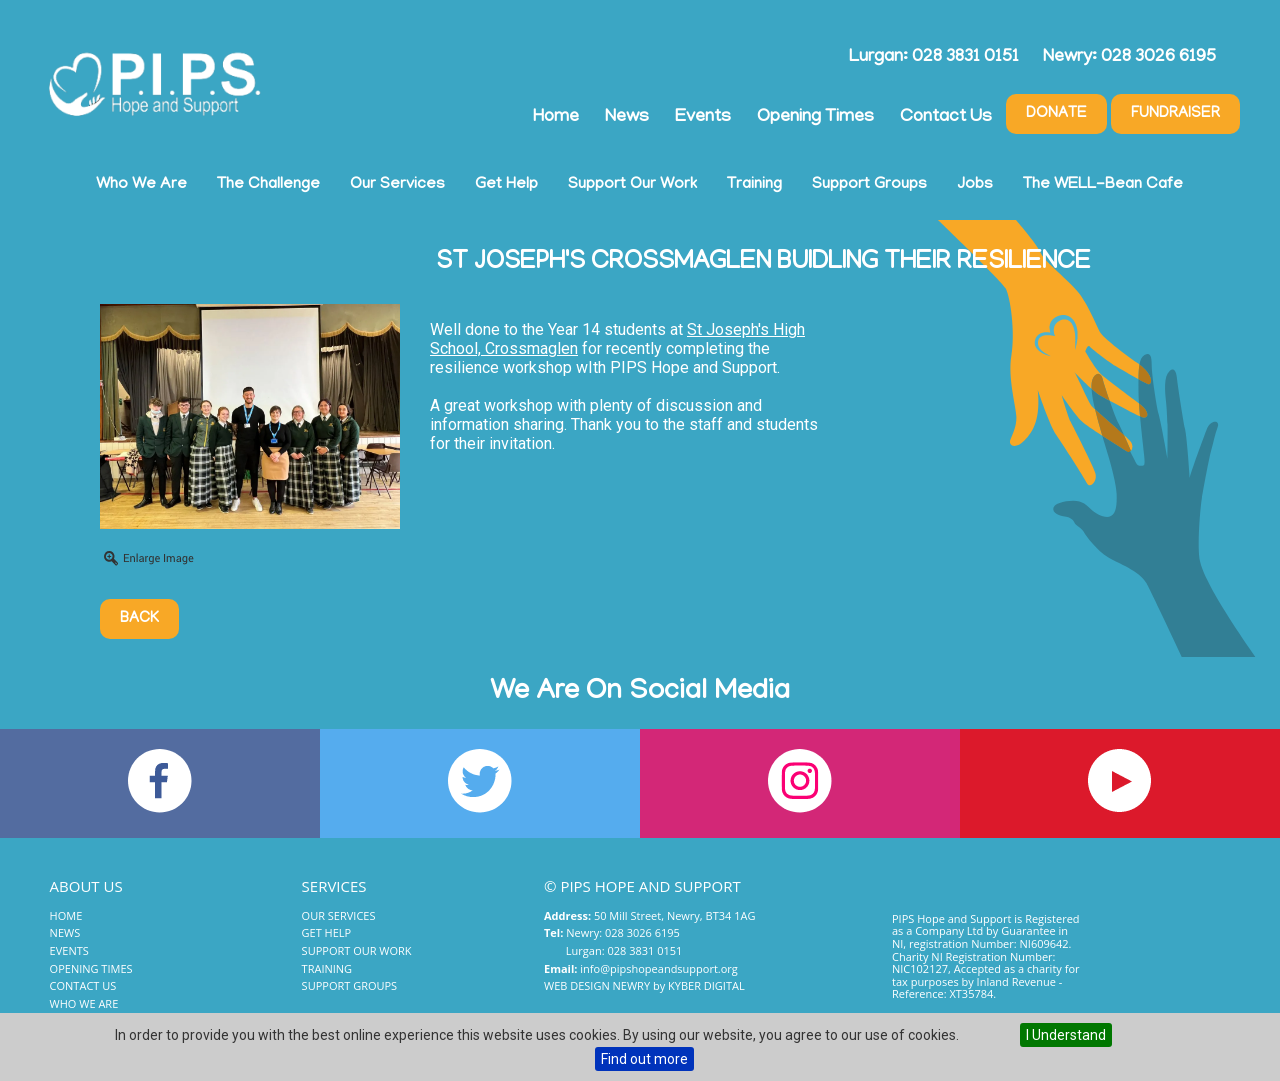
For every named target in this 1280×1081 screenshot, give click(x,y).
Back (139, 619)
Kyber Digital (706, 985)
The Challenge (268, 185)
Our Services (397, 185)
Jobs (975, 185)
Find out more (644, 1059)
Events (703, 118)
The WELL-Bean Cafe (1103, 185)
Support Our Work (632, 185)
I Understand (1066, 1035)
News (627, 118)
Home (556, 118)
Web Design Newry (597, 985)
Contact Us (946, 118)
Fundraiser (1175, 114)
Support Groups (869, 185)
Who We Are (141, 185)
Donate (1056, 114)
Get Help (506, 185)
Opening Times (815, 118)
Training (754, 185)
